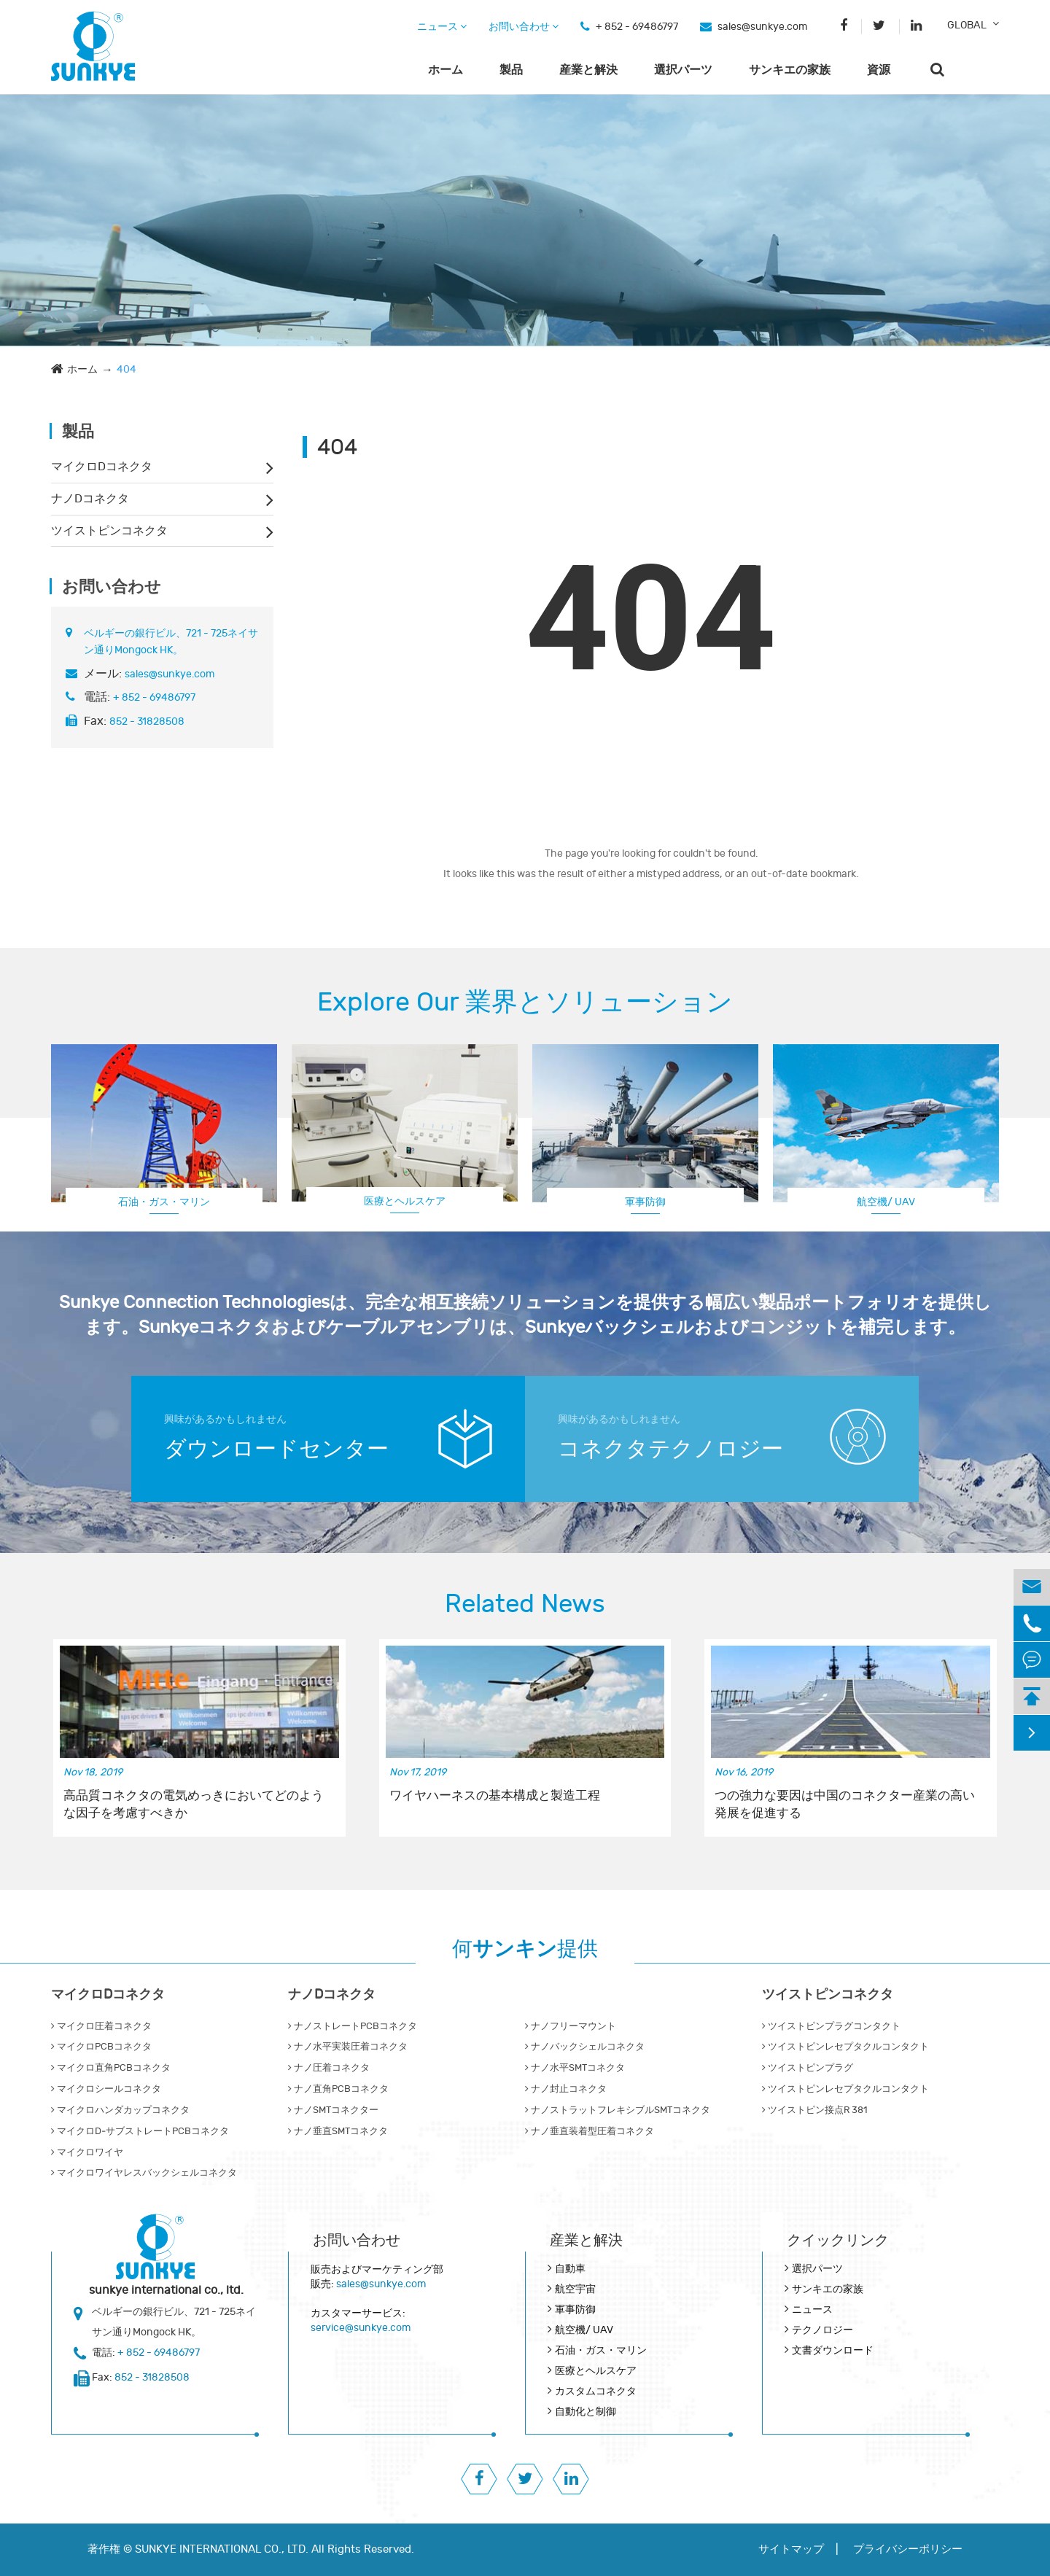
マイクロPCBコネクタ (101, 2046)
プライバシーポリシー (907, 2549)
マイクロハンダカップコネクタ (120, 2110)
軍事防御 (645, 1202)
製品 (511, 70)
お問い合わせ (524, 26)
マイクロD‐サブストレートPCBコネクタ (140, 2131)
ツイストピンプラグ (807, 2068)
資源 (878, 70)
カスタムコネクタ (596, 2391)
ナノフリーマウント (570, 2026)
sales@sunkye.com (762, 26)
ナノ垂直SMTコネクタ (338, 2131)
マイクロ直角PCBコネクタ (111, 2068)
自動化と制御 (585, 2411)
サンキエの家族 (790, 70)
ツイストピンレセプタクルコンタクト (845, 2046)
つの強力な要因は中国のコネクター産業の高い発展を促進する (845, 1805)
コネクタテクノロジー (670, 1449)
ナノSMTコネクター (333, 2110)
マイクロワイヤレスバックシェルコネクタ (144, 2173)
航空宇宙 (575, 2289)
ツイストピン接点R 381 (814, 2110)
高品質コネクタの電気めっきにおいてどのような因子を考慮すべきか (193, 1805)
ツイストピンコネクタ (109, 530)
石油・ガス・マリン (164, 1202)
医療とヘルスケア (405, 1201)
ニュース (442, 26)
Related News (525, 1604)
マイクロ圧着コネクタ (101, 2026)
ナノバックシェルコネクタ (585, 2046)
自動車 (570, 2268)
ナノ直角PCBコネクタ (338, 2089)
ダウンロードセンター (276, 1449)
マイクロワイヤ (87, 2152)
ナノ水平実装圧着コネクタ (348, 2046)
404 (126, 369)
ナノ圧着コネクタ (329, 2068)
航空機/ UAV (886, 1202)
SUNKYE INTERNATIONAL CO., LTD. (221, 2549)
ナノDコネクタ (90, 498)
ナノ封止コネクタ (566, 2089)
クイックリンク (838, 2240)
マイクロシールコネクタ (106, 2089)
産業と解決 (588, 70)
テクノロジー (822, 2330)
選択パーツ (683, 70)
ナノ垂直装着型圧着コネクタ (589, 2131)
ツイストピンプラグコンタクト (831, 2026)
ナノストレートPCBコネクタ (352, 2026)
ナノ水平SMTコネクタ (575, 2068)
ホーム (445, 70)
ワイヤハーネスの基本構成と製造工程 (494, 1796)
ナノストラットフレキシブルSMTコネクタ (617, 2110)
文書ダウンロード (833, 2350)
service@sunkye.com (361, 2328)
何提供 (525, 1949)
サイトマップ (791, 2549)
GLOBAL (967, 25)
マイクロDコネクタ (101, 466)
